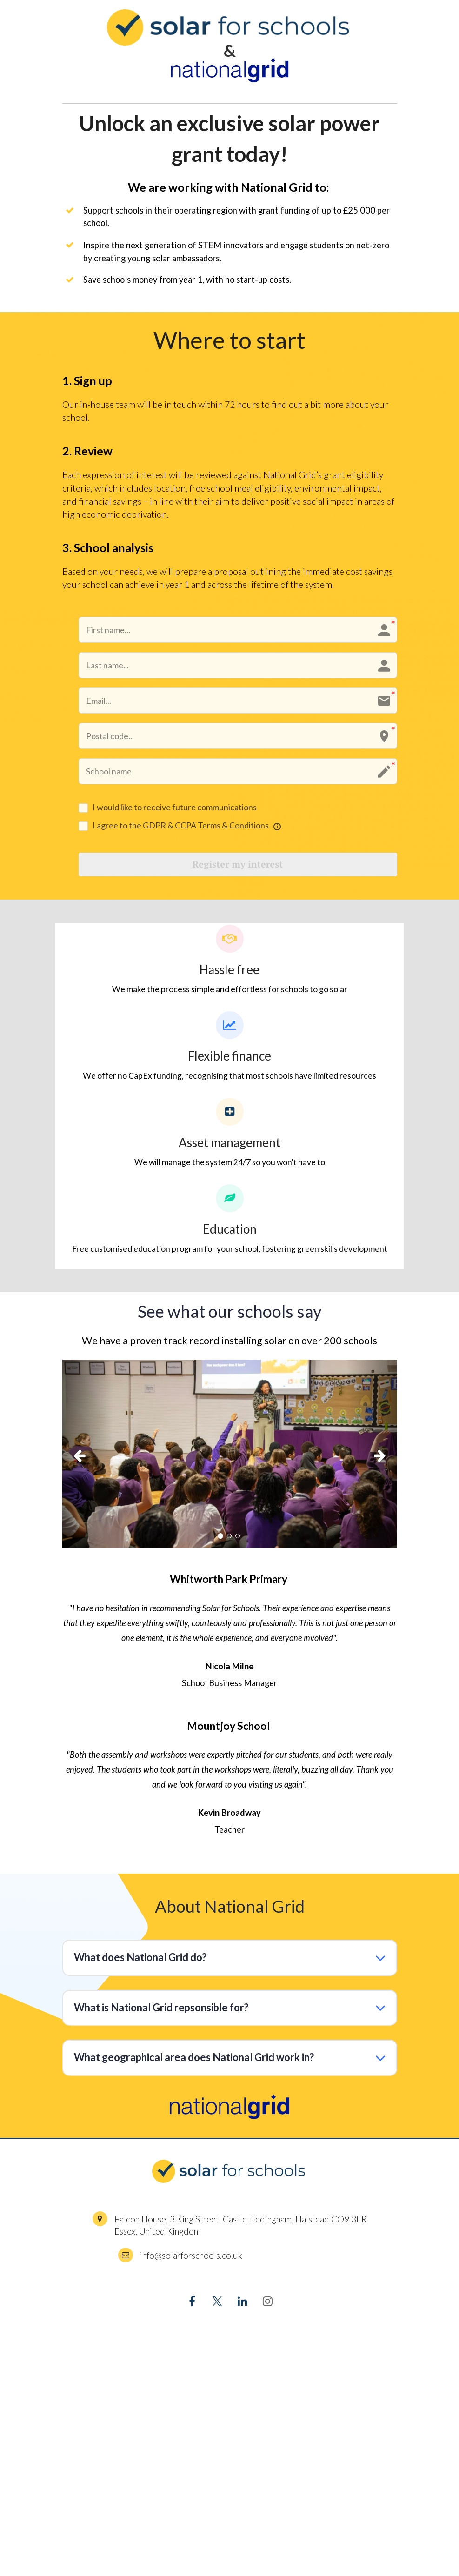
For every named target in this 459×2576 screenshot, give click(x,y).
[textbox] (229, 340)
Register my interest (238, 867)
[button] (87, 1459)
